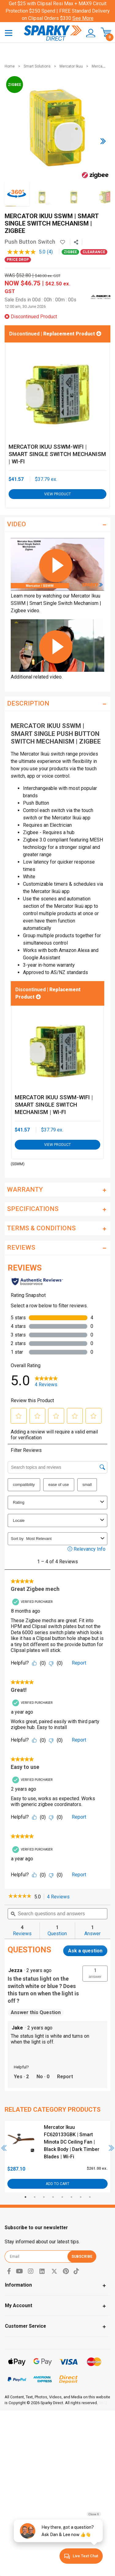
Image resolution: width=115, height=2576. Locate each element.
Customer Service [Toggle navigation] (25, 2326)
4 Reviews (60, 1897)
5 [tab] (62, 2197)
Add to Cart (57, 2184)
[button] (88, 33)
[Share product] (76, 242)
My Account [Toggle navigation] (18, 2305)
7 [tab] (81, 2197)
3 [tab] (44, 2197)
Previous (4, 2148)
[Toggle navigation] (9, 32)
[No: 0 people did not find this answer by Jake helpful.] (42, 2076)
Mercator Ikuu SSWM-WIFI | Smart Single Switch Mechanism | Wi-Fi (57, 454)
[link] (19, 1896)
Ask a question (85, 1951)
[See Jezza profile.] (15, 1970)
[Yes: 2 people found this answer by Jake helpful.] (21, 2076)
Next (112, 2148)
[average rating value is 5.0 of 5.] (27, 252)
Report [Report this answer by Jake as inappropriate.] (65, 2076)
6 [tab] (71, 2197)
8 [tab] (90, 2197)
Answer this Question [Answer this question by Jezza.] (36, 2012)
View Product (57, 494)
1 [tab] (25, 2197)
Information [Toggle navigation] (18, 2285)
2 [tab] (35, 2197)
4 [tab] (53, 2197)
